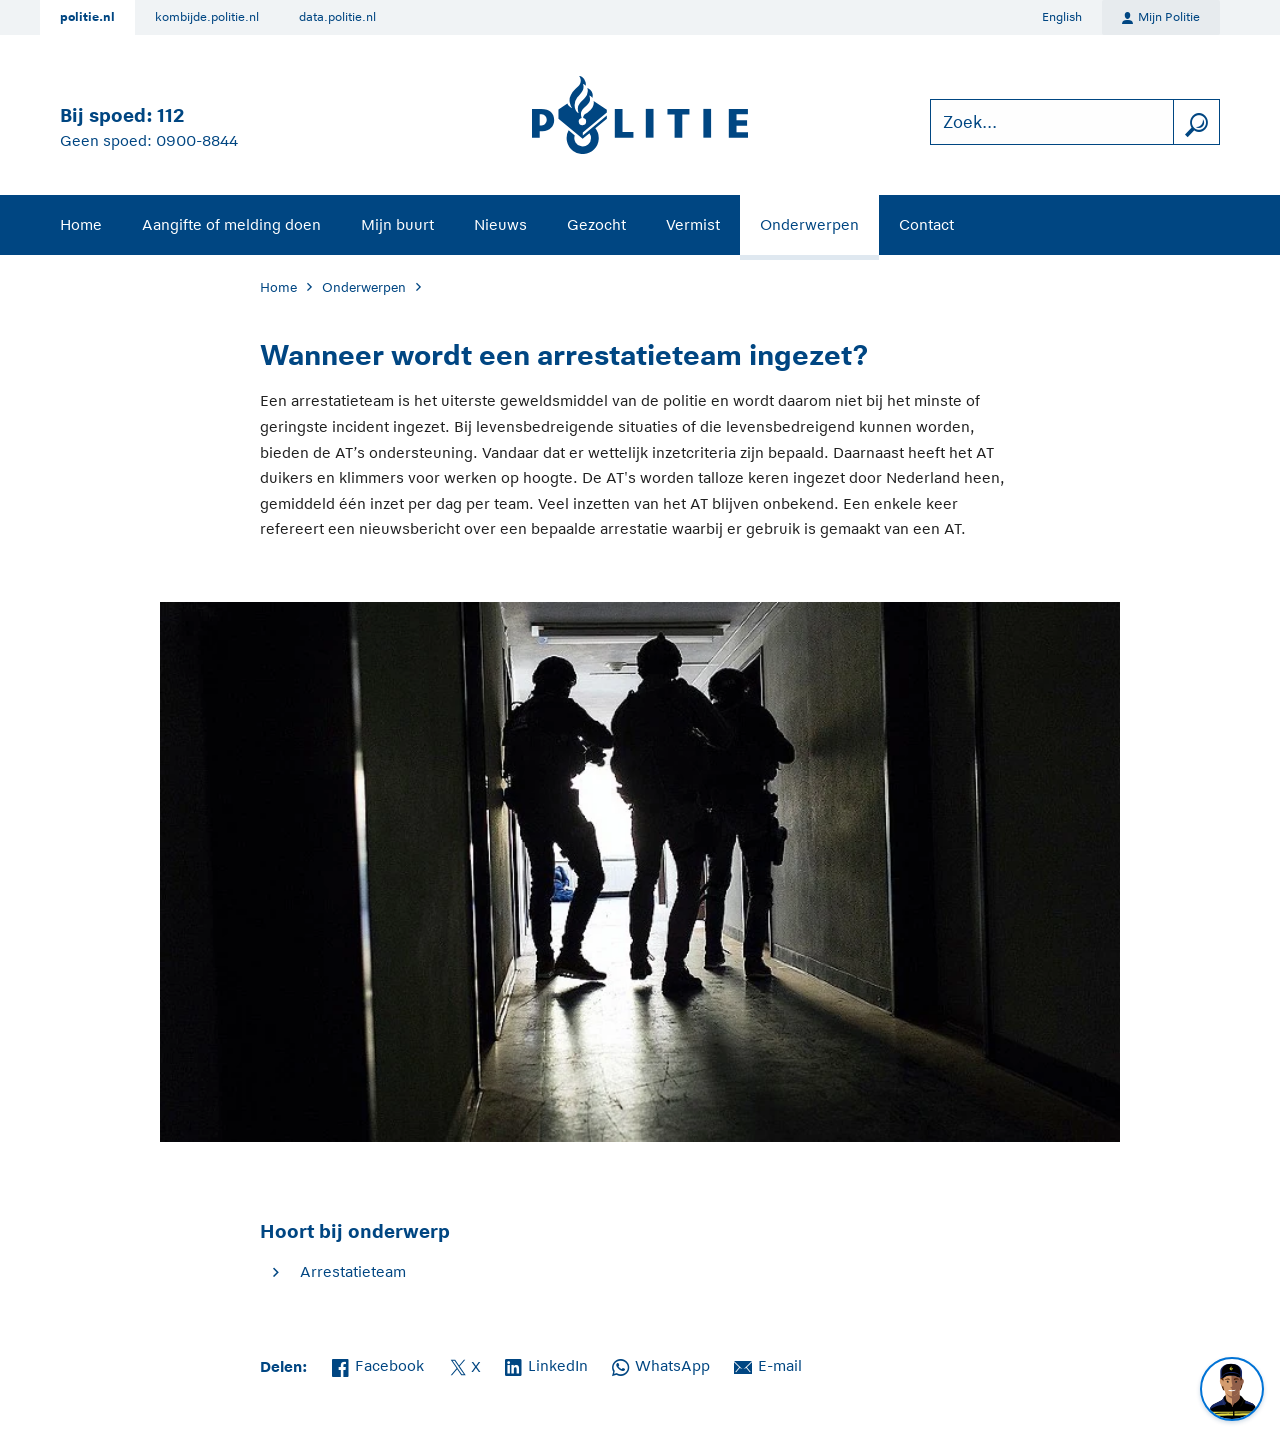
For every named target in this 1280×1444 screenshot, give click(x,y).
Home (81, 224)
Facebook (378, 1364)
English (1062, 17)
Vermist (693, 224)
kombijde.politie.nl (207, 17)
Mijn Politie (1161, 18)
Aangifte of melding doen (231, 224)
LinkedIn (546, 1364)
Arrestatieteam (353, 1271)
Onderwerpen (809, 224)
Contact (926, 224)
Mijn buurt (397, 224)
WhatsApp (661, 1364)
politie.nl (87, 17)
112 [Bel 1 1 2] (170, 115)
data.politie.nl (337, 17)
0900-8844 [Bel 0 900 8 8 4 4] (197, 140)
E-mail (768, 1364)
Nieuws (500, 224)
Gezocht (596, 224)
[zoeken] (1196, 122)
